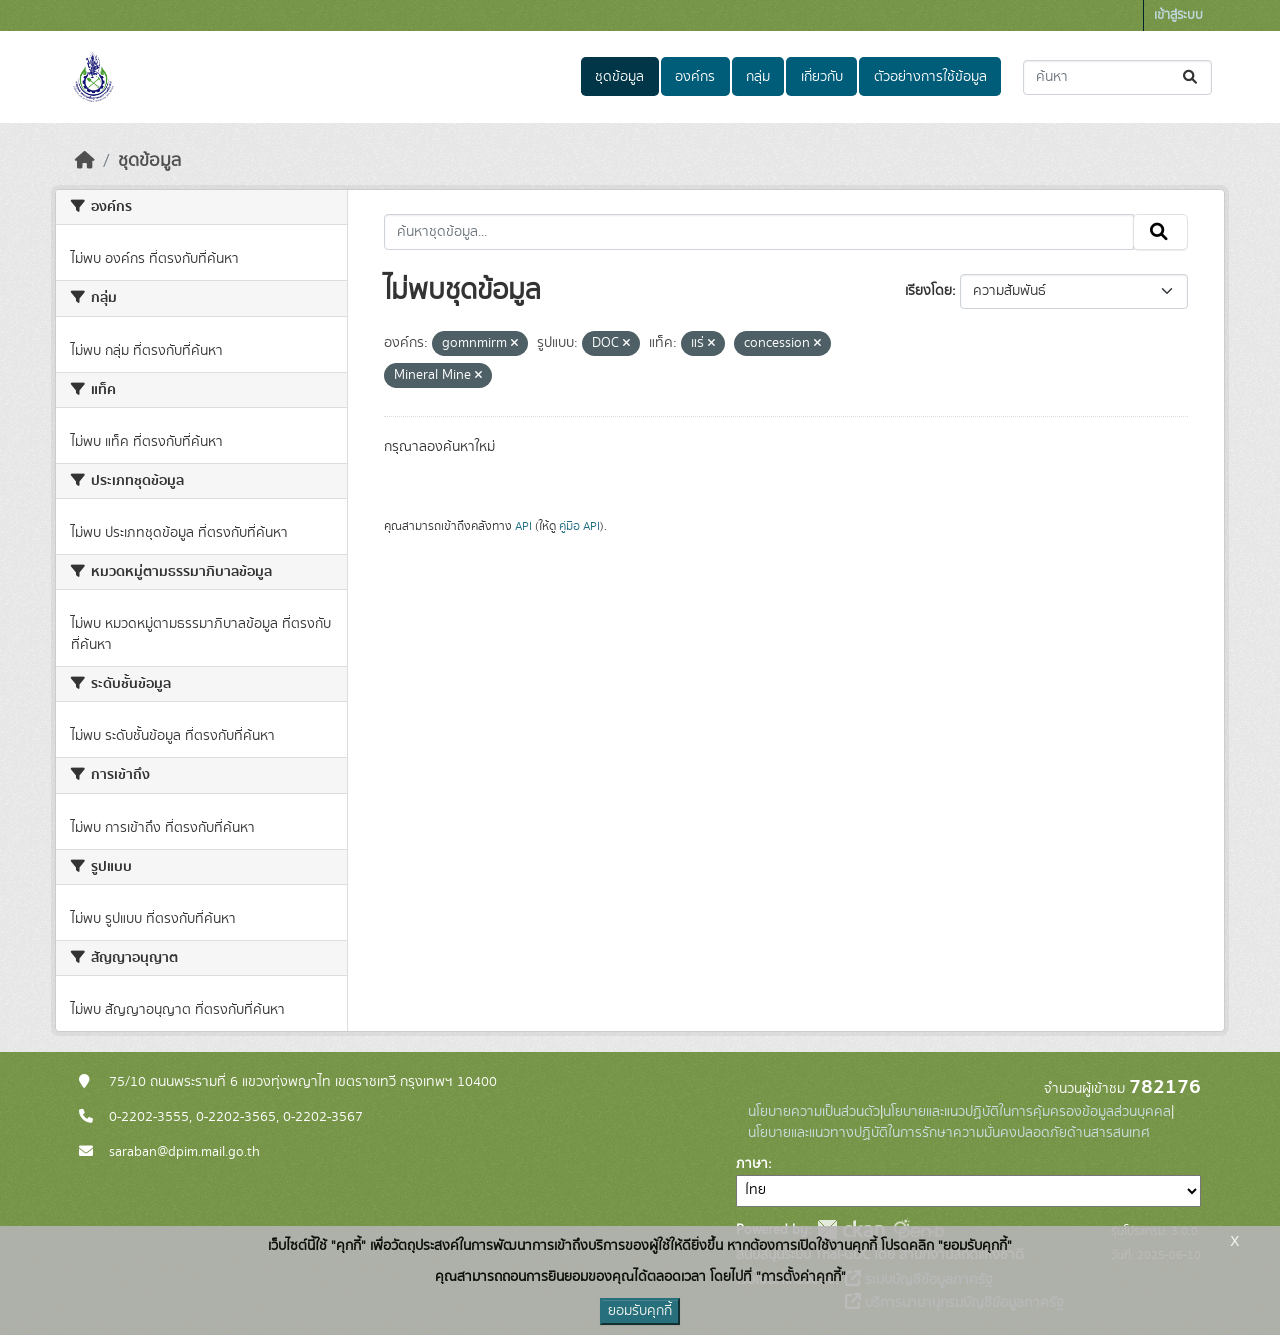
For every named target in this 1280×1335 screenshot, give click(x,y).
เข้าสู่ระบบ (1178, 15)
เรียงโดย (928, 291)
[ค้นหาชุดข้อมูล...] (1117, 77)
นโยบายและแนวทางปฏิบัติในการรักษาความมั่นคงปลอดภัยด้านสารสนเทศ (949, 1133)
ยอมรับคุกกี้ (640, 1311)
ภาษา (752, 1164)
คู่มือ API (579, 526)
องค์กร (695, 77)
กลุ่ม (758, 77)
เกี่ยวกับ (822, 77)
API (523, 526)
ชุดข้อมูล (619, 77)
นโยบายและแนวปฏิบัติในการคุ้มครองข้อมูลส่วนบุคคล (1027, 1112)
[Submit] (1191, 77)
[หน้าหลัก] (85, 161)
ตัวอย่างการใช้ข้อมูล (930, 77)
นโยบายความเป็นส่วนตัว (814, 1112)
